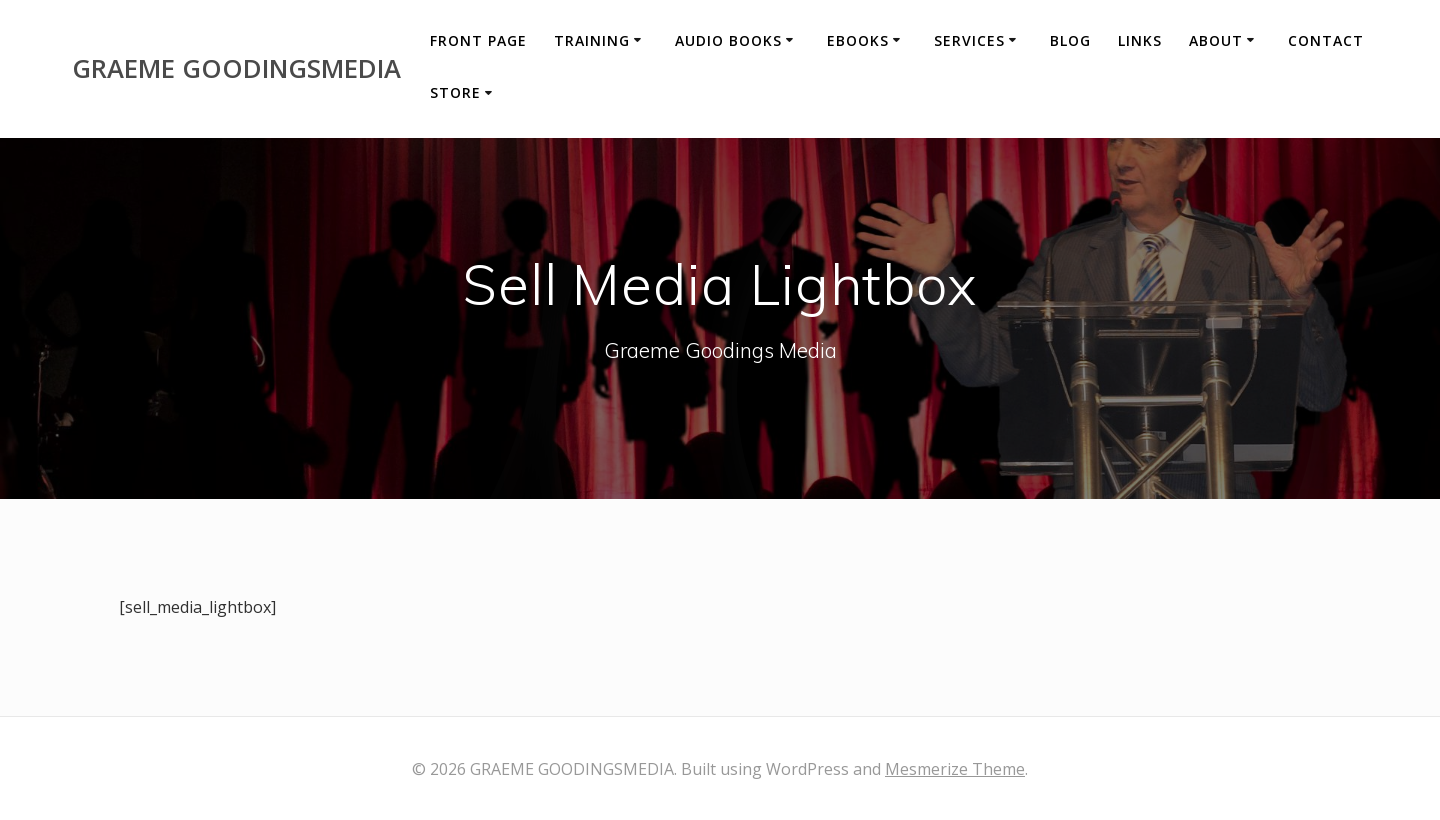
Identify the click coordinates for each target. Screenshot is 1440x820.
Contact (1326, 40)
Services (969, 40)
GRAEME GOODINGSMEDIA (236, 69)
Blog (1070, 40)
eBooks (858, 40)
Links (1140, 40)
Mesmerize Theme (955, 769)
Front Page (478, 40)
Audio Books (728, 40)
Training (592, 40)
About (1216, 40)
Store (455, 92)
